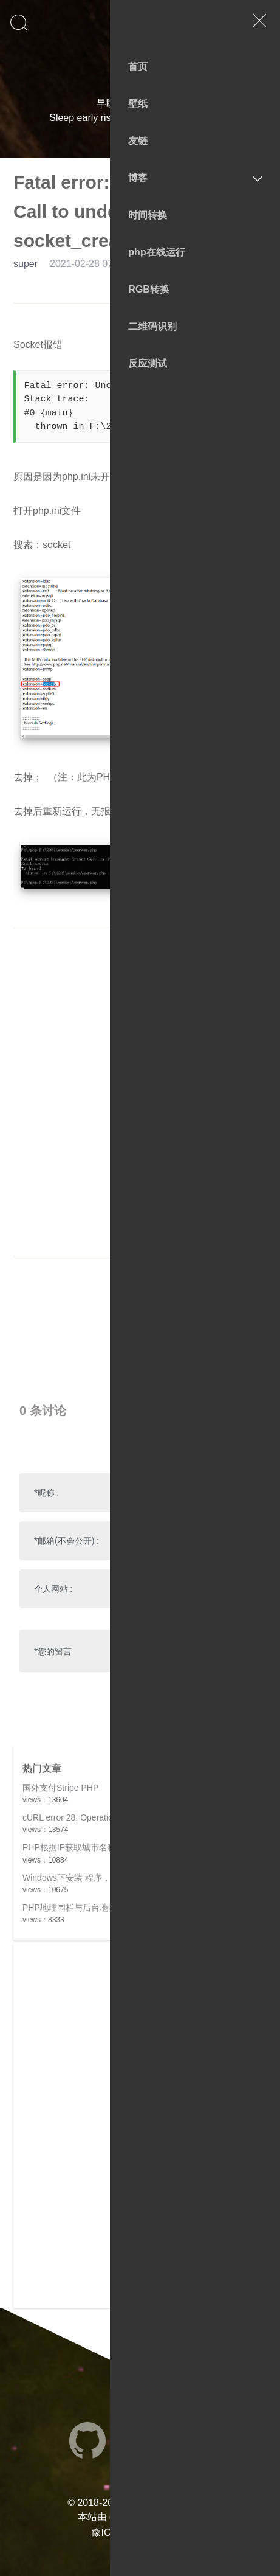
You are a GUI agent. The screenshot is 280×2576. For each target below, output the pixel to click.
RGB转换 (148, 289)
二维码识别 (152, 326)
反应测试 (147, 363)
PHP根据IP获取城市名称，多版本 (86, 1847)
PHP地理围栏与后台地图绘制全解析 (90, 1907)
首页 (138, 66)
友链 (138, 141)
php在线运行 (156, 252)
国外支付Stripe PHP (60, 1788)
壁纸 (138, 104)
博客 (138, 178)
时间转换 (147, 215)
